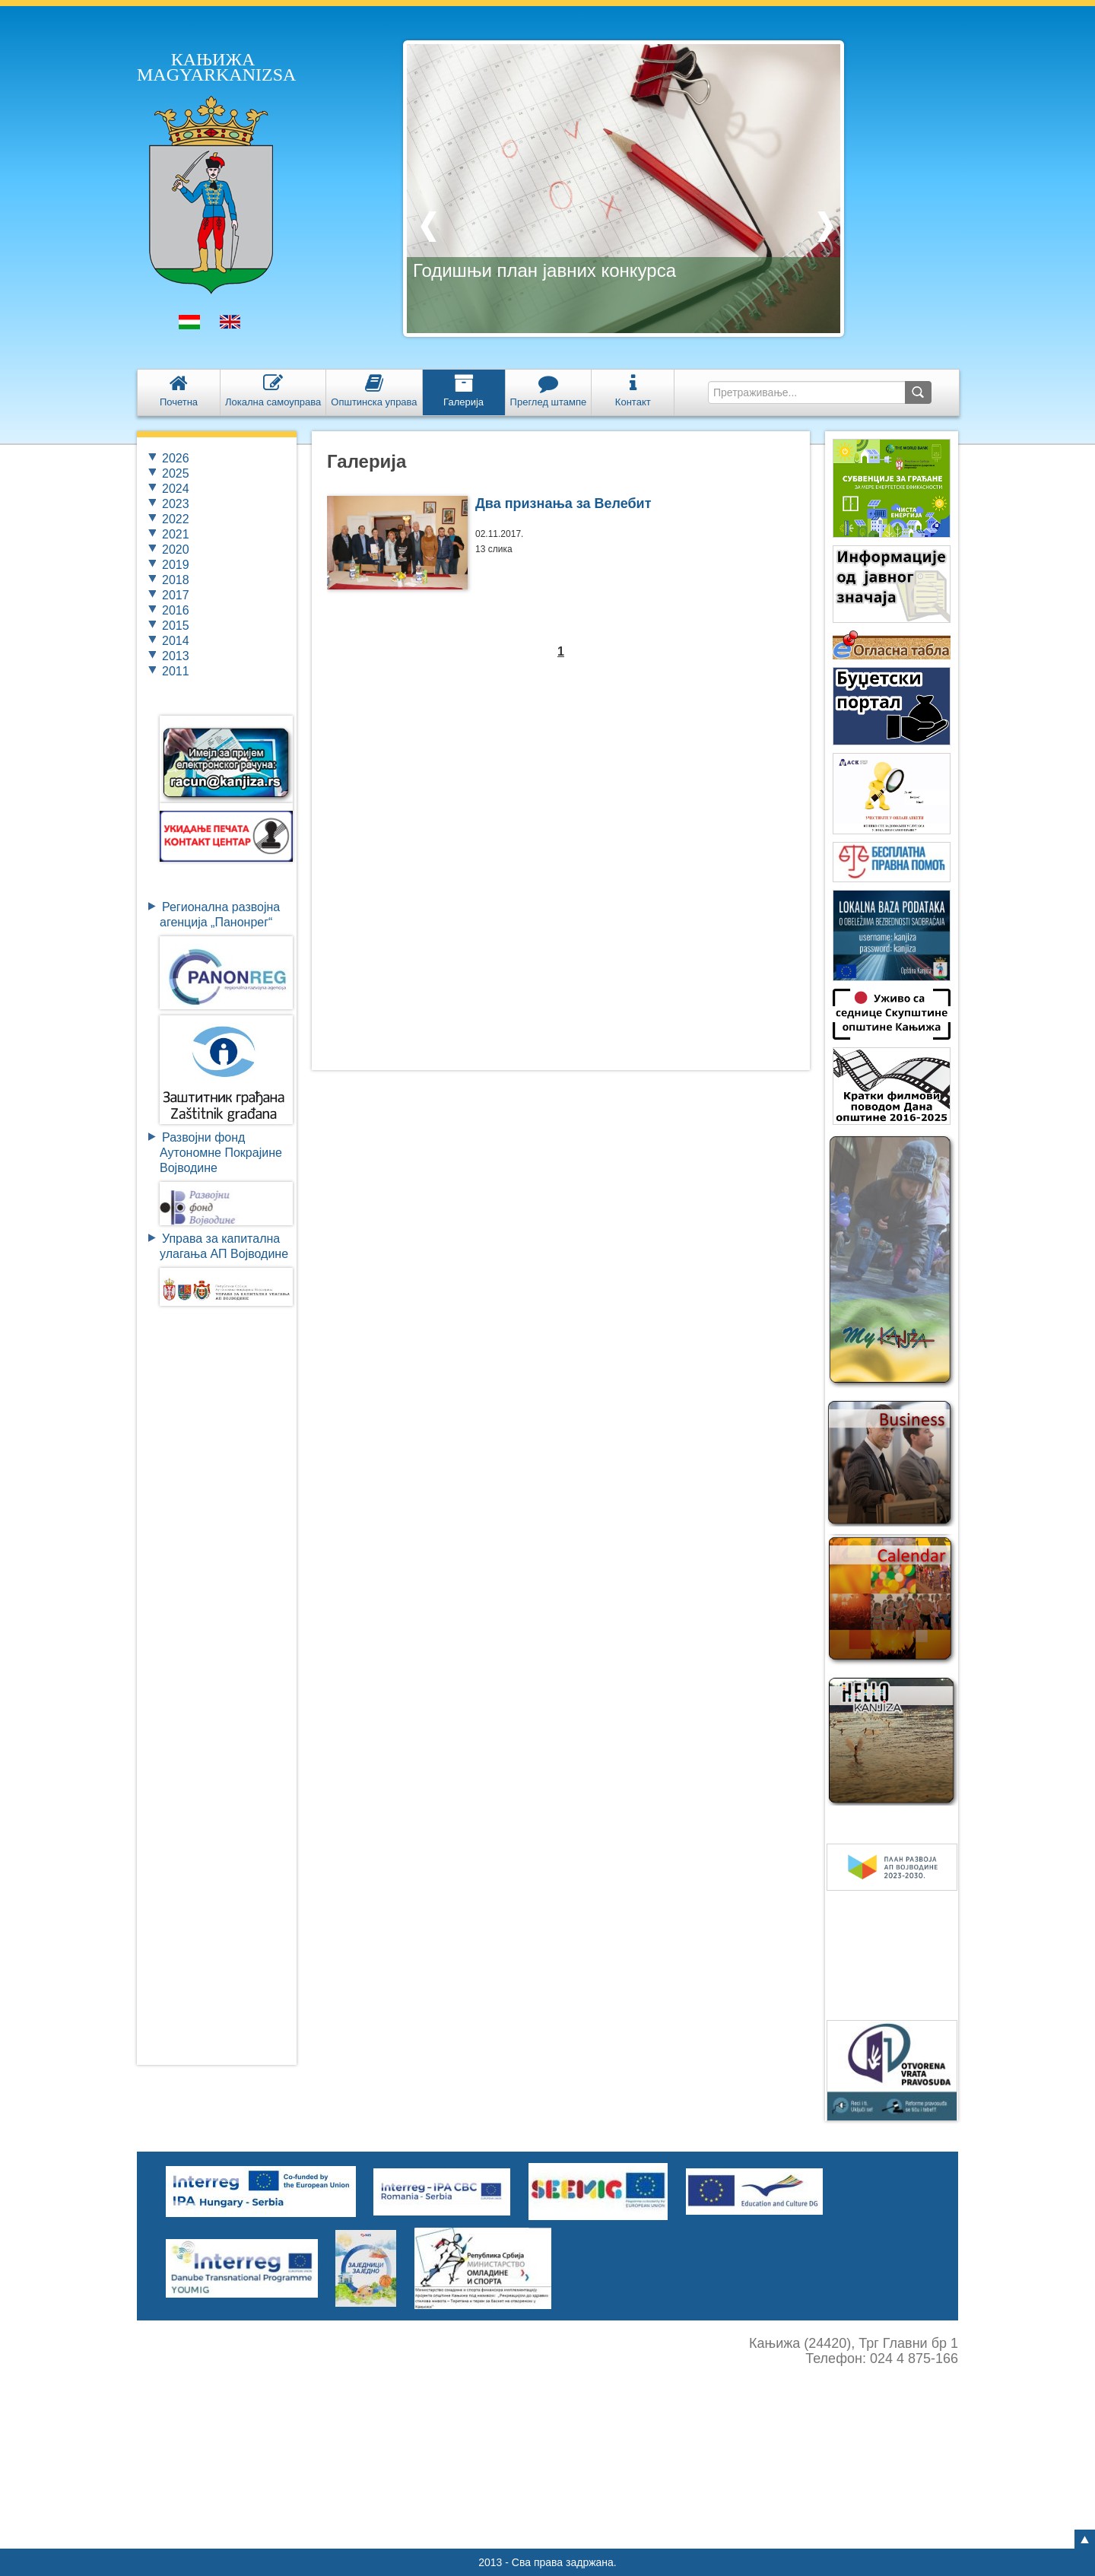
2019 (175, 564)
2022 (175, 519)
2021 (175, 534)
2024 (175, 488)
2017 (175, 595)
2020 (175, 549)
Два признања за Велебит (563, 503)
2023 (175, 503)
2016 (175, 610)
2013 (175, 656)
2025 (175, 473)
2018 (175, 579)
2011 (175, 671)
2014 (175, 640)
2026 (175, 458)
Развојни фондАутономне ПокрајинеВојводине (221, 1152)
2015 (175, 625)
